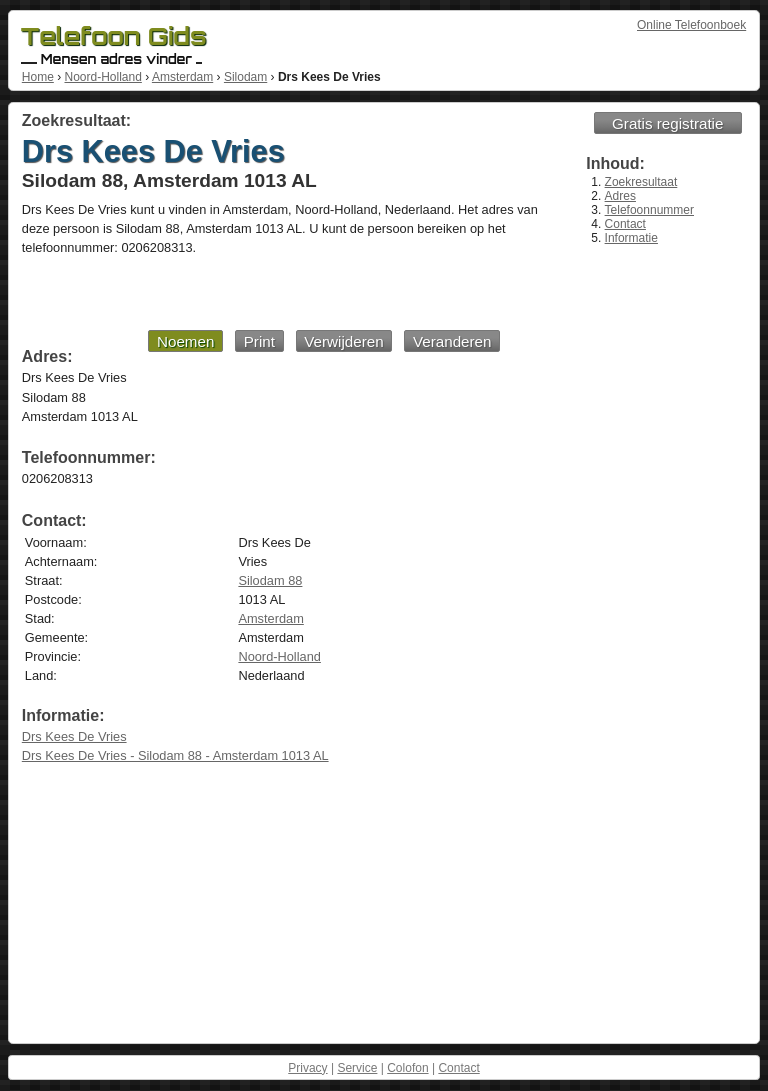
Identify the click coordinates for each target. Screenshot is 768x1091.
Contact (625, 224)
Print (259, 341)
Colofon (407, 1068)
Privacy (307, 1068)
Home (38, 77)
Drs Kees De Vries (74, 736)
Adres (620, 196)
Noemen (185, 341)
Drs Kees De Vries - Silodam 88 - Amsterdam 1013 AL (175, 755)
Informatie (631, 238)
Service (357, 1068)
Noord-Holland (102, 77)
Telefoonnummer (649, 210)
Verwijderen (343, 341)
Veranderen (452, 341)
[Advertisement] (261, 292)
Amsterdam (182, 77)
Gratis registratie (667, 123)
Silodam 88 (270, 580)
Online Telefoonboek (691, 25)
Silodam (245, 77)
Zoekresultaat (641, 182)
